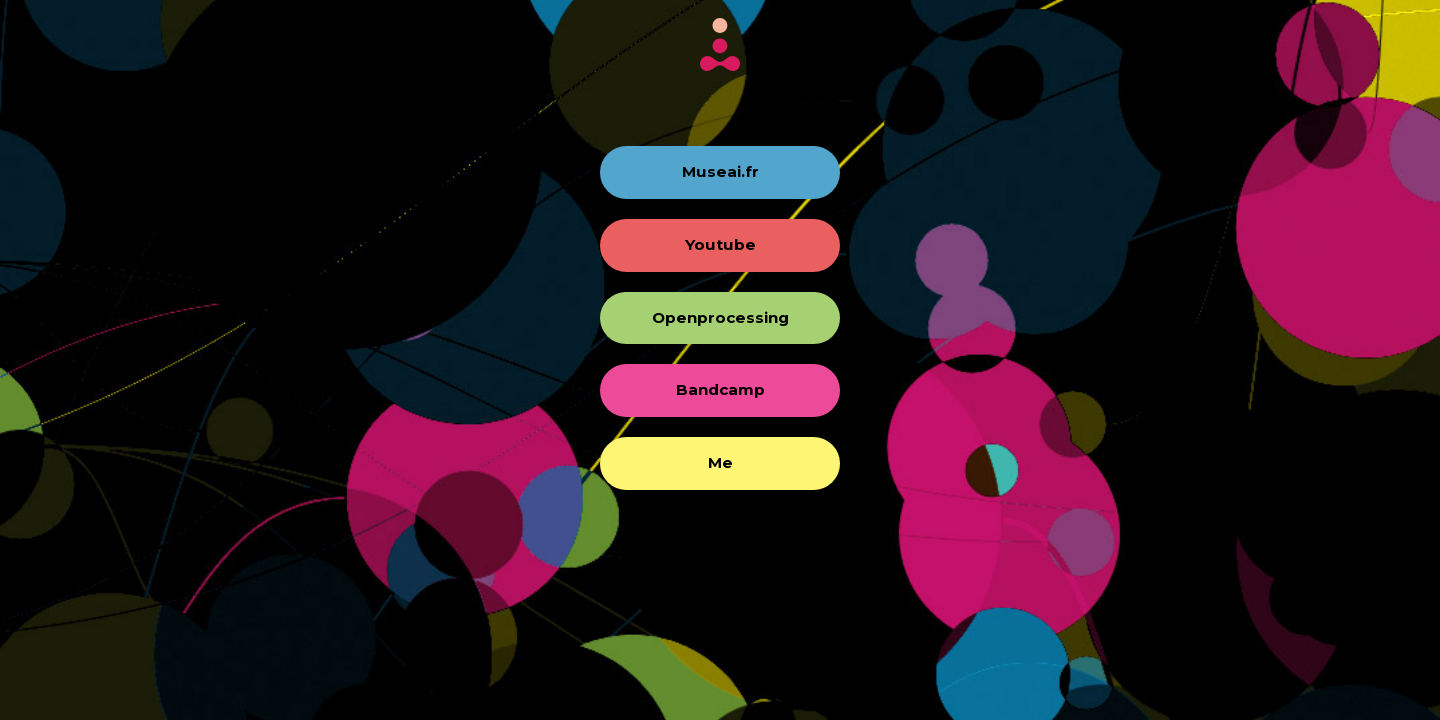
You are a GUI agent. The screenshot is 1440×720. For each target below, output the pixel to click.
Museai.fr (720, 171)
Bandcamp (720, 389)
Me (720, 462)
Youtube (720, 244)
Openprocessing (720, 317)
